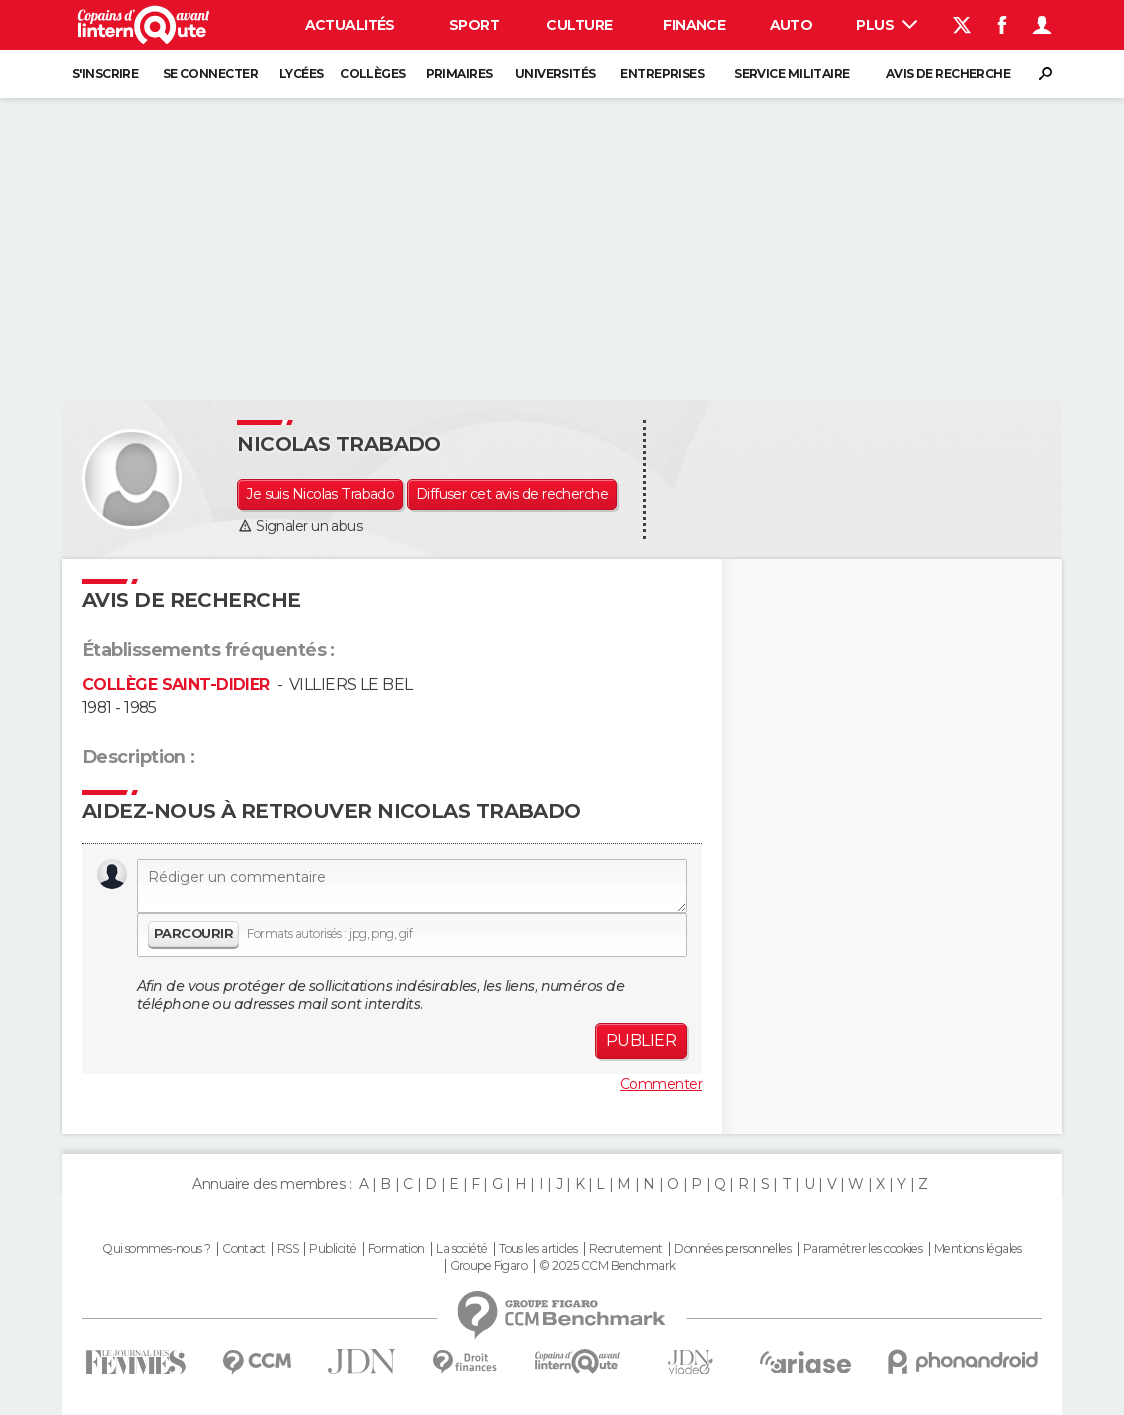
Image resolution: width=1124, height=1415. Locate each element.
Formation (396, 1249)
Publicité (332, 1249)
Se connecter (210, 73)
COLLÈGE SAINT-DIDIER (176, 684)
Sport (474, 25)
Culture (579, 25)
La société (461, 1249)
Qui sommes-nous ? (156, 1249)
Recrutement (626, 1249)
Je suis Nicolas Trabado (320, 494)
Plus (886, 25)
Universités (555, 73)
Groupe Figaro (489, 1266)
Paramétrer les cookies (863, 1249)
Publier (641, 1040)
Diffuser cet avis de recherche (512, 494)
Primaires (459, 73)
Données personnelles (732, 1249)
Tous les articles (538, 1249)
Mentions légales (978, 1249)
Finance (694, 25)
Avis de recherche (948, 73)
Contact (243, 1249)
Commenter (661, 1084)
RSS (287, 1249)
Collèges (373, 73)
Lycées (301, 73)
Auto (791, 25)
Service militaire (791, 73)
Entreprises (662, 73)
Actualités (350, 25)
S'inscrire (105, 73)
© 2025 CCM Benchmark (607, 1266)
